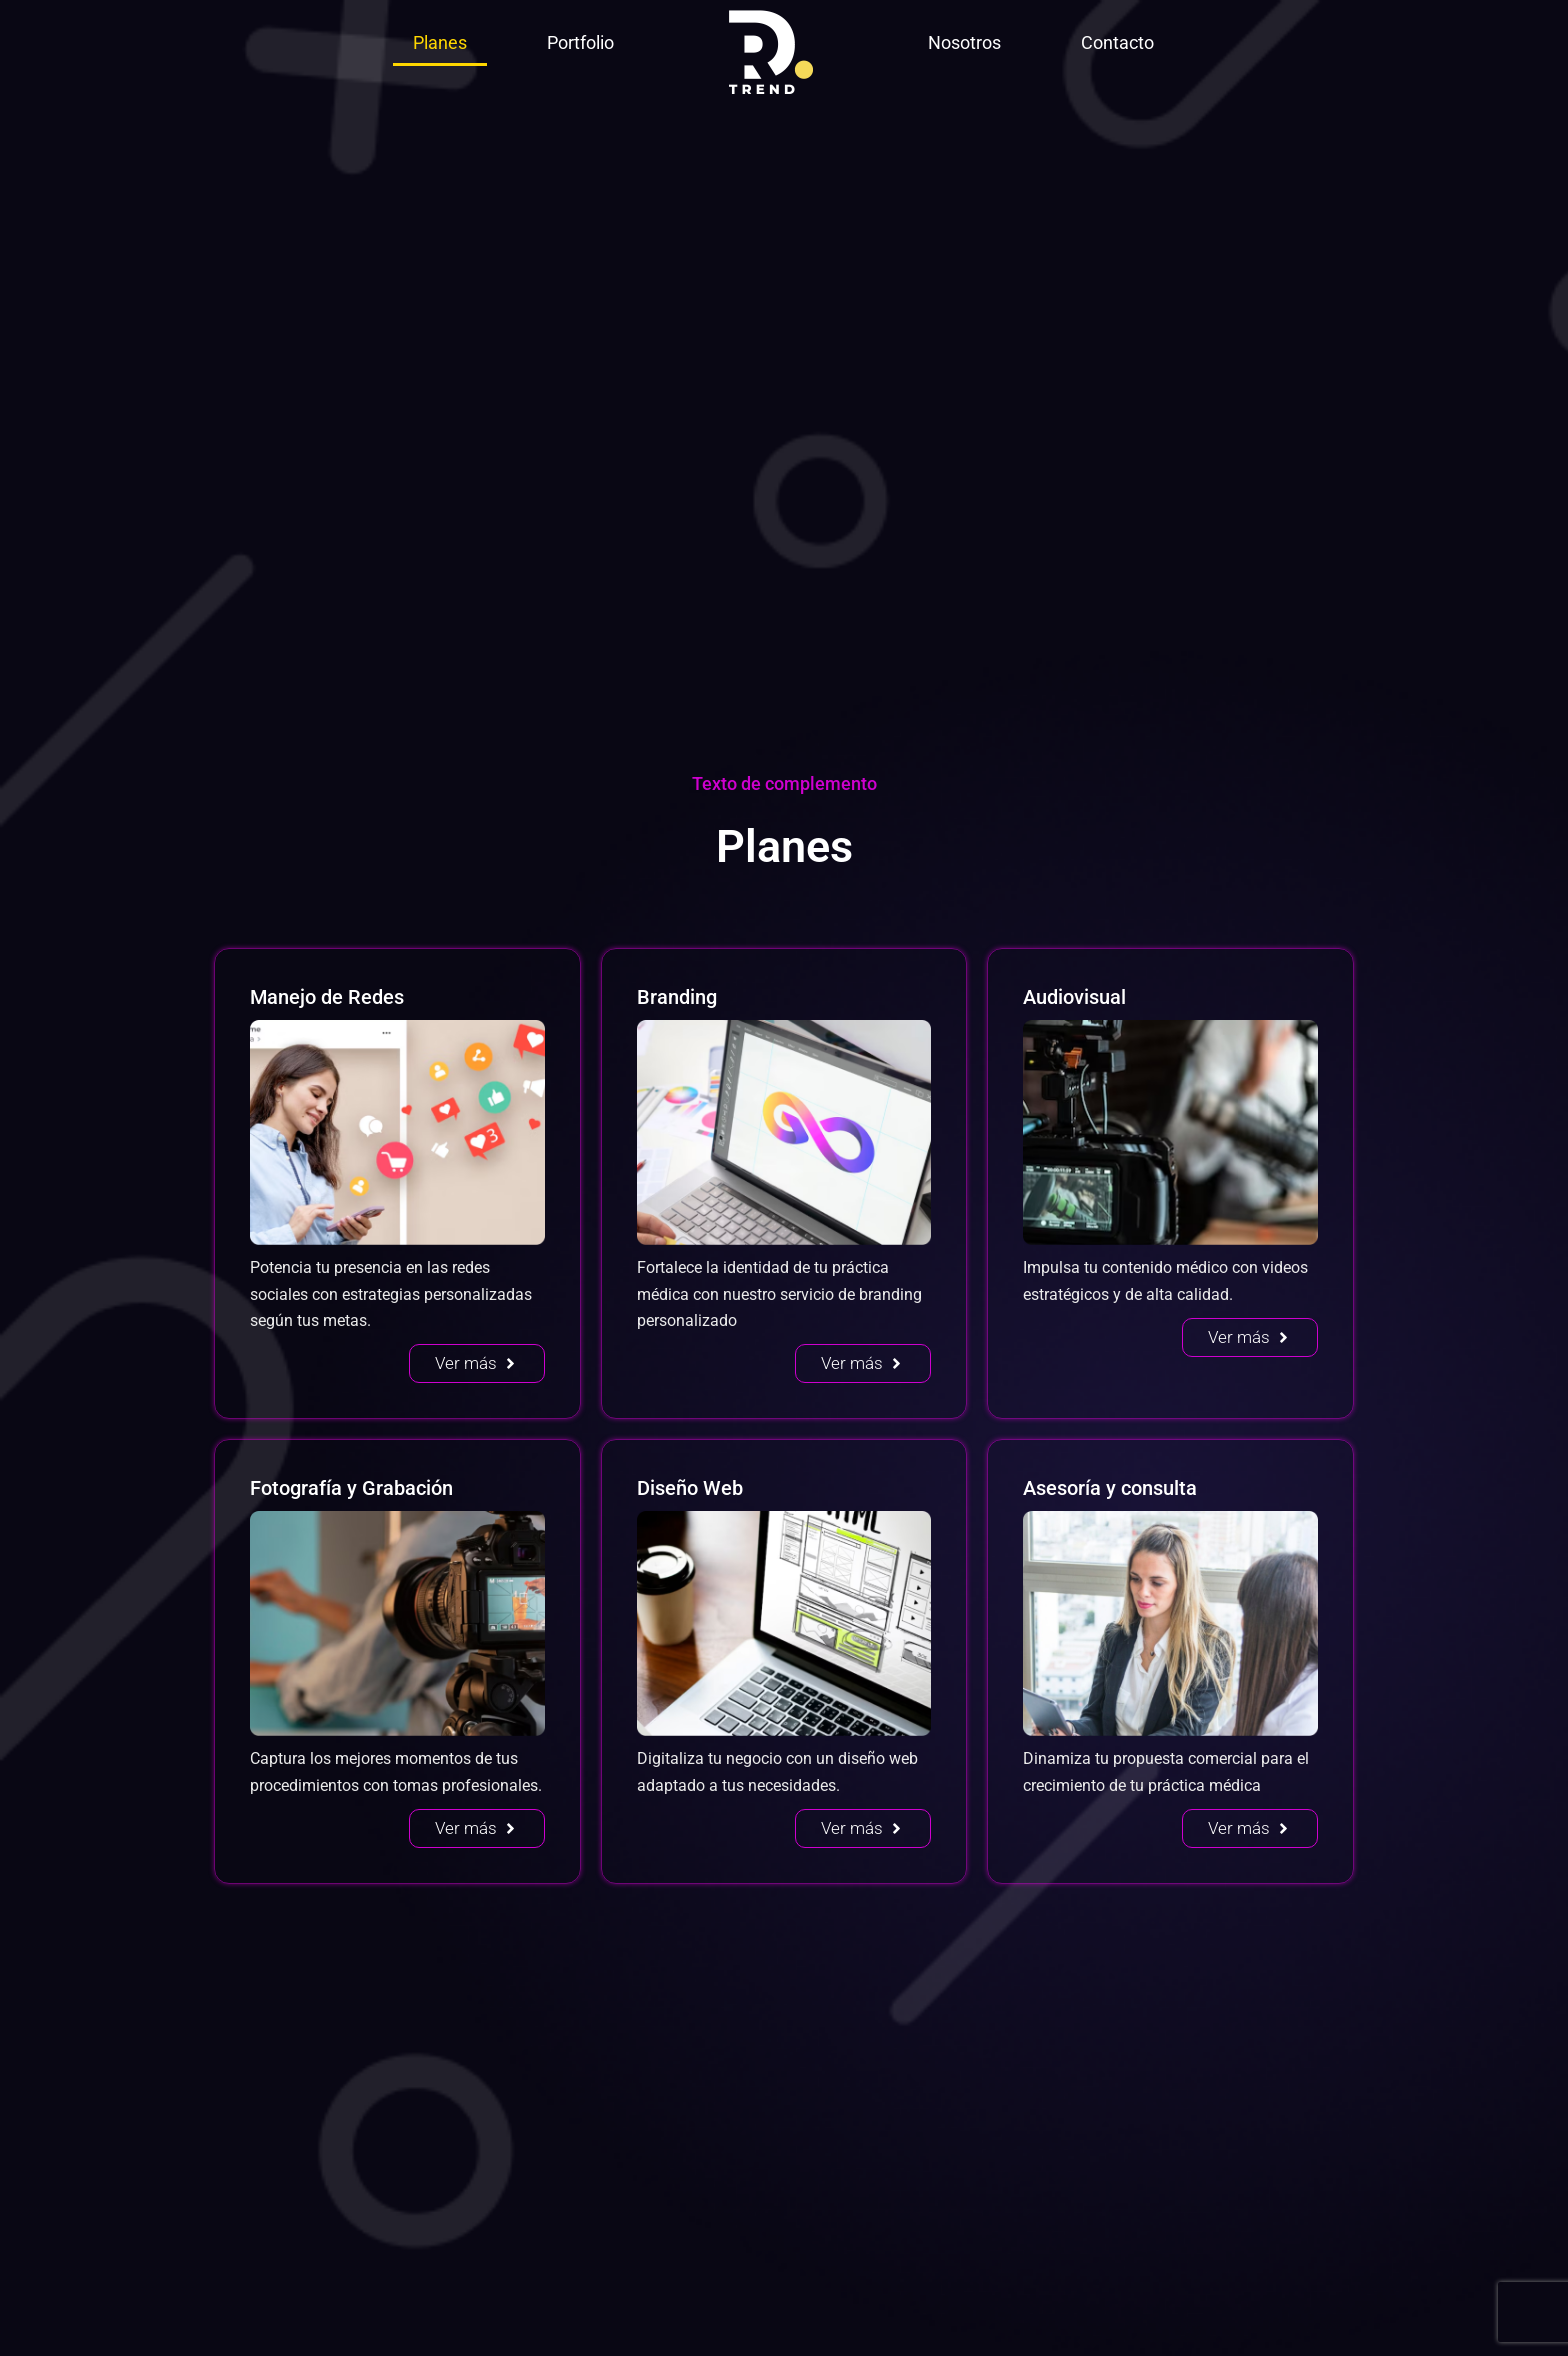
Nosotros (964, 42)
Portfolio (580, 42)
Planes (440, 42)
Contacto (1117, 42)
